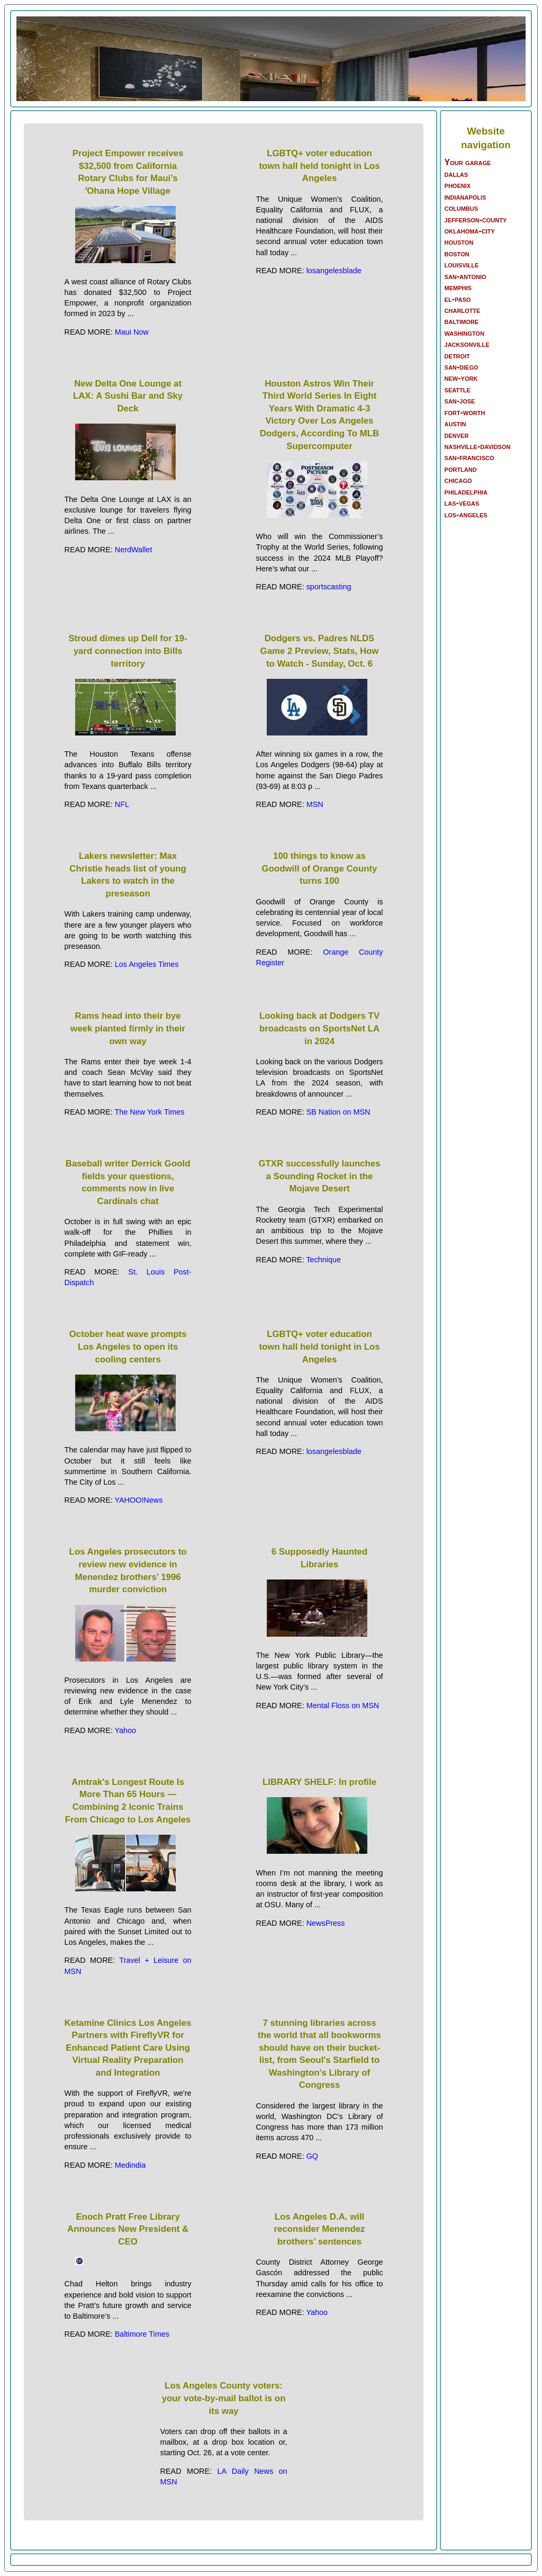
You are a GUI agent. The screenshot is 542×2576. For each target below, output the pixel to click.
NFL (122, 804)
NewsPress (325, 1923)
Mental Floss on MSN (343, 1705)
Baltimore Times (142, 2334)
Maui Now (132, 332)
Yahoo (125, 1730)
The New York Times (149, 1112)
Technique (323, 1259)
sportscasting (328, 586)
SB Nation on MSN (338, 1112)
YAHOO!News (138, 1500)
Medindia (130, 2165)
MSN (314, 804)
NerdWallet (133, 549)
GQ (312, 2156)
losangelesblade (334, 270)
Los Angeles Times (147, 964)
